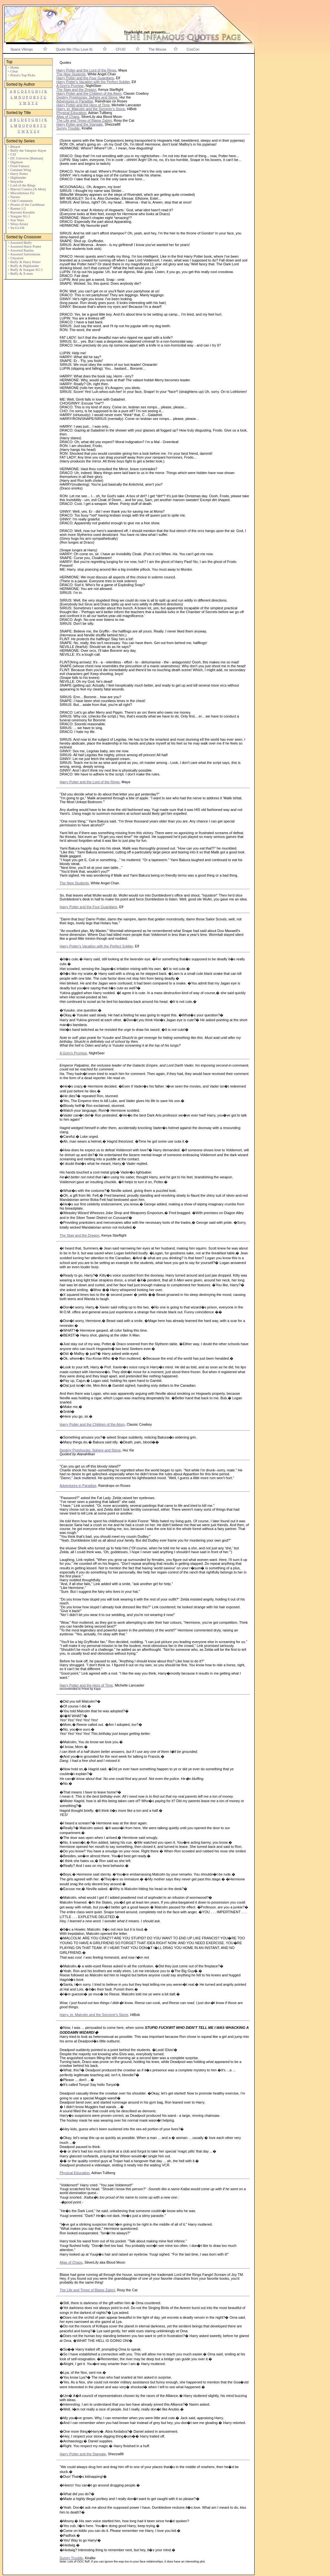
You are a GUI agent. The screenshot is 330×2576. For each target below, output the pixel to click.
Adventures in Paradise (74, 101)
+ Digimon (15, 162)
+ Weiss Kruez (17, 224)
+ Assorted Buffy (19, 242)
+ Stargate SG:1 (18, 216)
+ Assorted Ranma (20, 250)
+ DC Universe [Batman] (25, 158)
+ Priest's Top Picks (21, 75)
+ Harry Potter (17, 174)
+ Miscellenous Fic (20, 193)
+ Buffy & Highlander (23, 266)
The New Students (71, 74)
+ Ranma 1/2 (16, 208)
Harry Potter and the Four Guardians (85, 78)
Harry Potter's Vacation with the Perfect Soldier (93, 82)
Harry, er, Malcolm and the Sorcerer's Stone (90, 109)
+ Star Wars (15, 220)
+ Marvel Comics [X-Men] (26, 189)
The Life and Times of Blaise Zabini (84, 120)
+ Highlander (16, 177)
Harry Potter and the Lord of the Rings (86, 70)
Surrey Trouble (68, 128)
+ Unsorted (15, 258)
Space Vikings (21, 49)
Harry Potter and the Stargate (79, 124)
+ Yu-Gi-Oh (15, 228)
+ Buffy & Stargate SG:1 (25, 269)
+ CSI (11, 154)
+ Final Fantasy (18, 166)
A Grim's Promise (70, 86)
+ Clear (12, 71)
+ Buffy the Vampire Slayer (26, 150)
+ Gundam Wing (19, 170)
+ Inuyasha (15, 181)
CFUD (121, 49)
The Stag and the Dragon (76, 89)
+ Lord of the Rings (21, 185)
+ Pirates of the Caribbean (25, 204)
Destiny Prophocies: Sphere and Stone (87, 97)
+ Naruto (13, 197)
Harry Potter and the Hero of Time (83, 105)
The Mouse (157, 49)
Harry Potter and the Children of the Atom (88, 93)
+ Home (13, 67)
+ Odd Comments (20, 201)
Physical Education (71, 113)
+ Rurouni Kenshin (20, 212)
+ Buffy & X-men (20, 273)
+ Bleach (13, 146)
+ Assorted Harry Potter (24, 246)
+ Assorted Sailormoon (23, 254)
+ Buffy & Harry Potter (24, 262)
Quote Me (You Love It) (74, 49)
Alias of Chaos (67, 117)
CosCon (193, 49)
